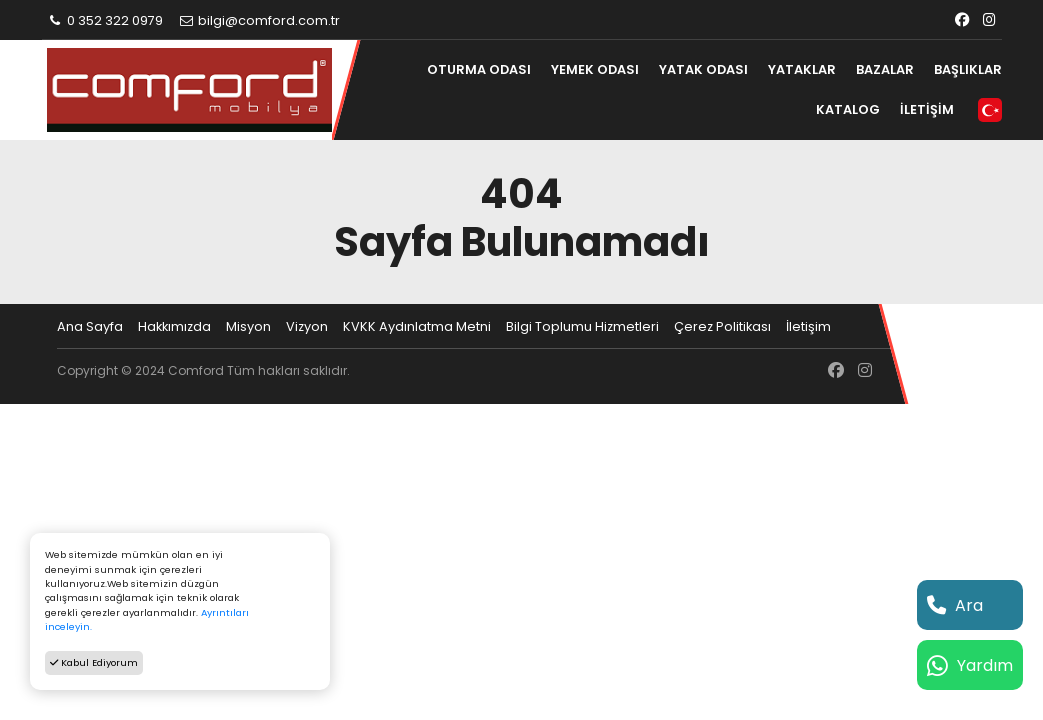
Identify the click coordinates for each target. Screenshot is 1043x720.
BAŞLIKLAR (968, 69)
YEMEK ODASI (595, 69)
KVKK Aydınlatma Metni (417, 326)
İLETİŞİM (927, 109)
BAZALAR (885, 69)
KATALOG (848, 109)
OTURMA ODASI (479, 69)
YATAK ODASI (703, 69)
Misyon (248, 326)
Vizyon (307, 326)
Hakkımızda (174, 326)
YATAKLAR (802, 69)
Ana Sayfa (90, 326)
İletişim (808, 326)
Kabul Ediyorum (94, 662)
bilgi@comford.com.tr (258, 20)
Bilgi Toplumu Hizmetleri (582, 326)
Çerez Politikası (722, 326)
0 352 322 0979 (105, 20)
